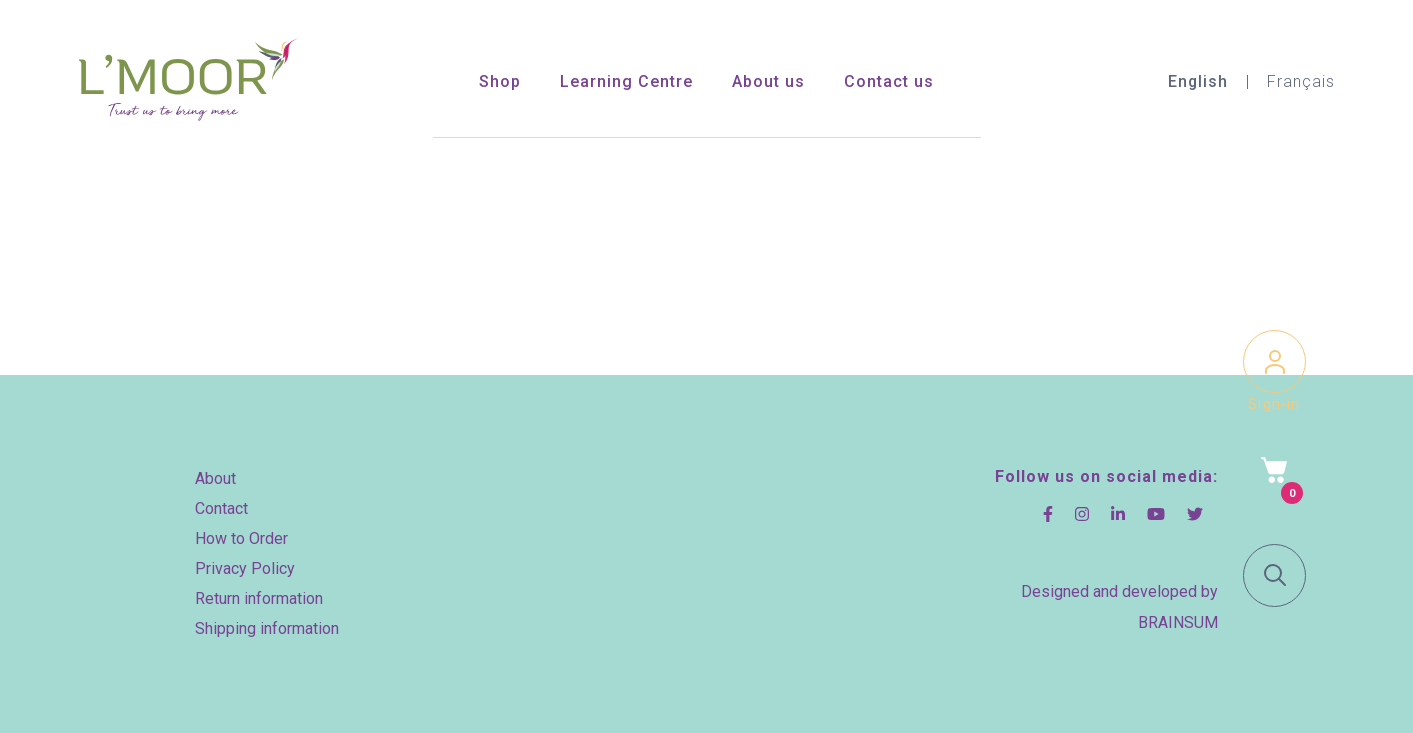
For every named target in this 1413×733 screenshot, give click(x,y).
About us (768, 81)
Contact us (889, 81)
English (1197, 81)
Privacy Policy (245, 568)
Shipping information (267, 628)
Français (1301, 81)
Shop (500, 81)
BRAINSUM (1178, 622)
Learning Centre (626, 81)
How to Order (241, 538)
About (215, 478)
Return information (259, 598)
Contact (221, 508)
